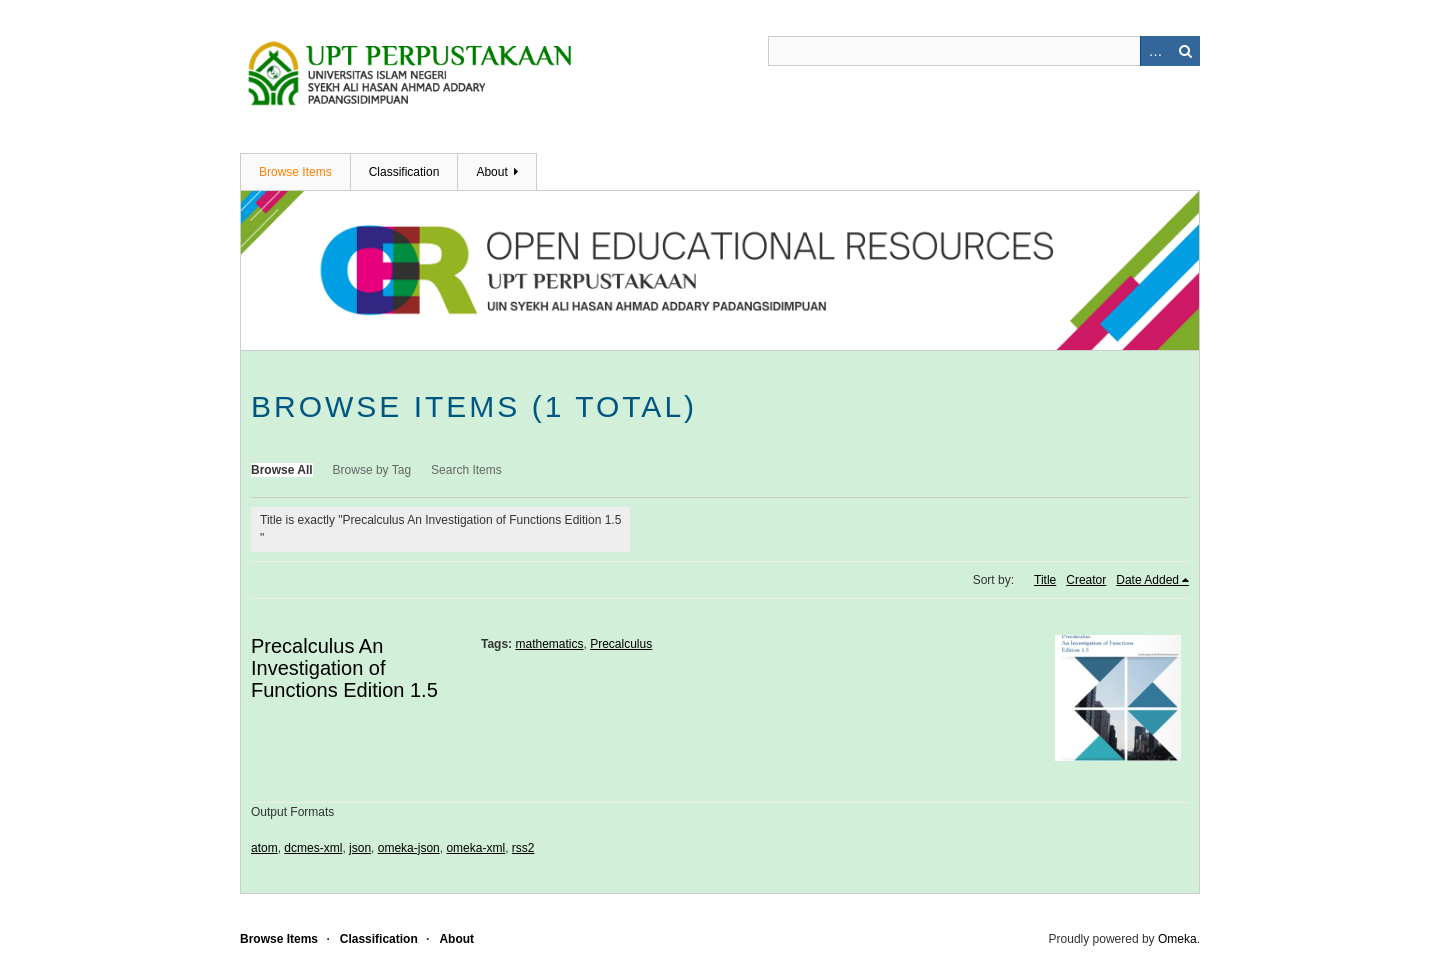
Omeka (1177, 939)
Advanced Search (1155, 51)
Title (1045, 580)
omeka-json (409, 848)
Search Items (466, 470)
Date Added (1147, 580)
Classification (404, 172)
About (491, 172)
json (360, 848)
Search (1185, 51)
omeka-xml (475, 848)
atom (264, 848)
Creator (1086, 580)
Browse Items (295, 172)
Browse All (282, 470)
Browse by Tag (372, 470)
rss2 (523, 848)
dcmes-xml (313, 848)
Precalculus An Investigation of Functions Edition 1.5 (344, 668)
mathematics (549, 644)
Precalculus (621, 644)
